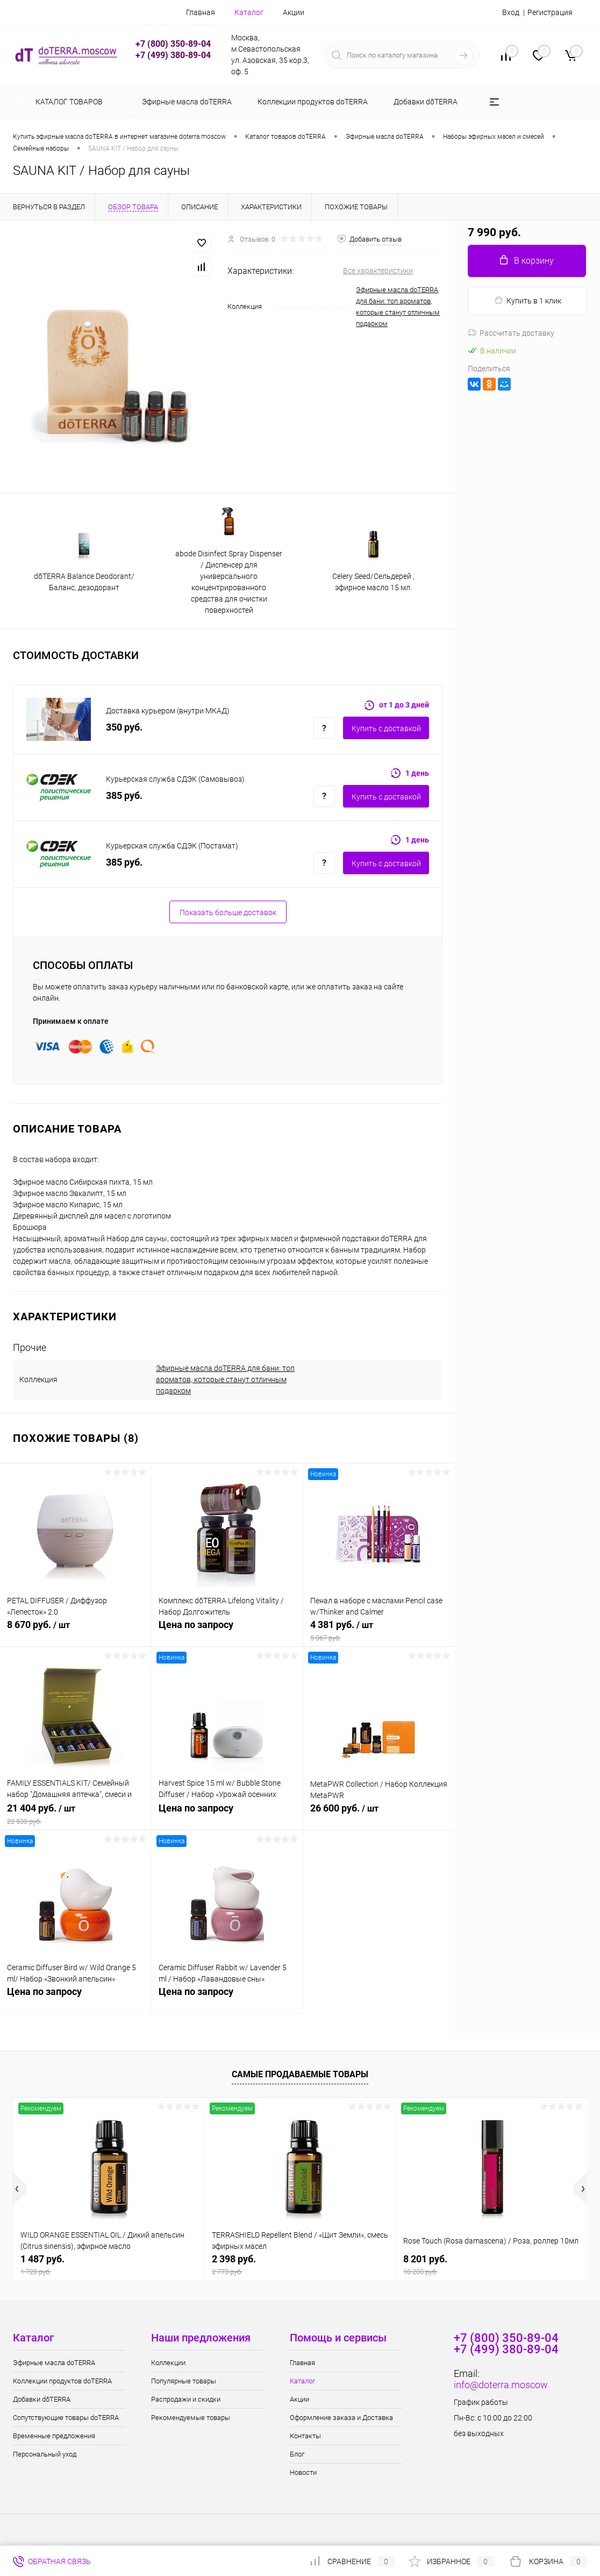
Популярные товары (183, 2381)
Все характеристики (378, 270)
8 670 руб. (75, 1631)
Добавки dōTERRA (41, 2399)
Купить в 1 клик (527, 300)
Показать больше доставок (228, 912)
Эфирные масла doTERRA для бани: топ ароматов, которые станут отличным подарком (225, 1379)
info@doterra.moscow (501, 2384)
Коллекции (168, 2363)
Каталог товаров (67, 102)
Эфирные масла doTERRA (54, 2363)
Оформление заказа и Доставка (341, 2418)
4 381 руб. (379, 1631)
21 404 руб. (75, 1814)
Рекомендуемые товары (190, 2418)
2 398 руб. (300, 2264)
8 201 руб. (491, 2264)
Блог (297, 2454)
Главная (200, 12)
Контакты (305, 2436)
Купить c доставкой (386, 728)
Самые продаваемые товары (300, 2074)
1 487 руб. (108, 2264)
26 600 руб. (379, 1814)
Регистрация (550, 12)
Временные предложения (54, 2436)
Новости (303, 2472)
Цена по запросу (227, 1630)
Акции (293, 12)
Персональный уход (44, 2454)
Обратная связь (52, 2561)
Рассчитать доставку (511, 333)
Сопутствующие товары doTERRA (66, 2418)
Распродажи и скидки (185, 2399)
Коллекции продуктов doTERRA (62, 2381)
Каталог (248, 12)
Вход (510, 12)
